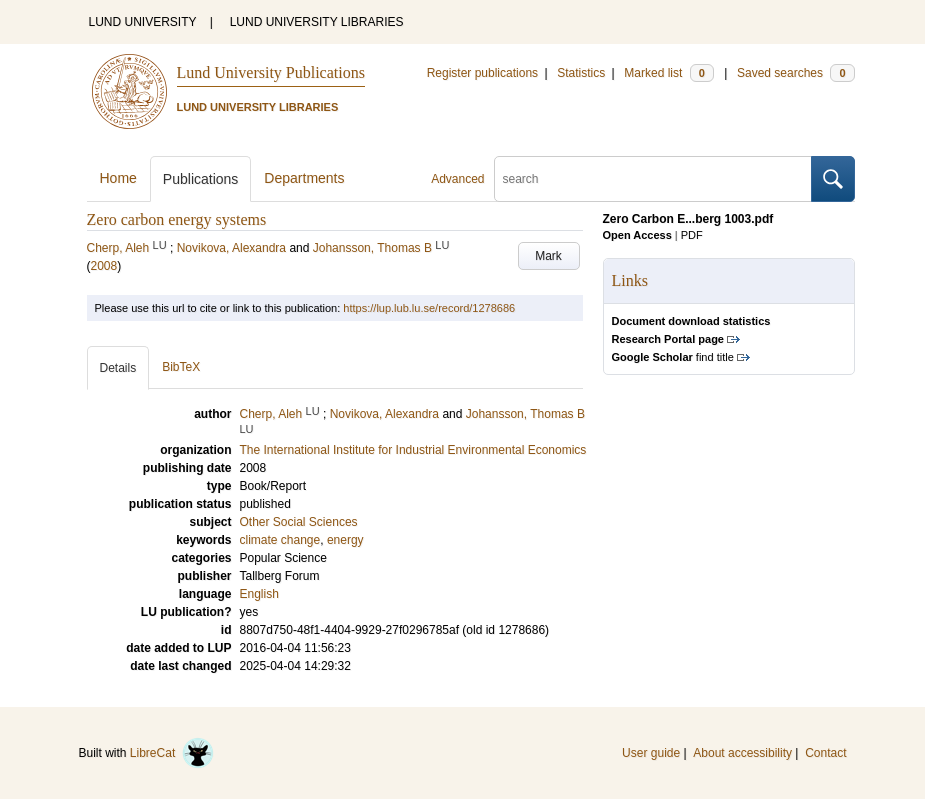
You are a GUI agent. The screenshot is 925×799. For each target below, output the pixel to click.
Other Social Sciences (299, 522)
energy (345, 540)
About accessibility (742, 753)
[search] (653, 179)
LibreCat (172, 753)
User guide (651, 753)
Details (118, 368)
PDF (692, 235)
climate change (280, 540)
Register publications (482, 73)
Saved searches (796, 73)
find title (673, 357)
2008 (104, 266)
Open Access (637, 235)
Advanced (457, 179)
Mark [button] (548, 256)
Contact (825, 753)
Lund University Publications (271, 72)
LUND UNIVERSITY (143, 22)
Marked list (668, 73)
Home (118, 178)
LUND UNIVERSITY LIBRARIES (317, 22)
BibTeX (181, 367)
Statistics (581, 73)
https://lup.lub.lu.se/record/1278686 (429, 308)
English (259, 594)
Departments (304, 178)
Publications (201, 179)
